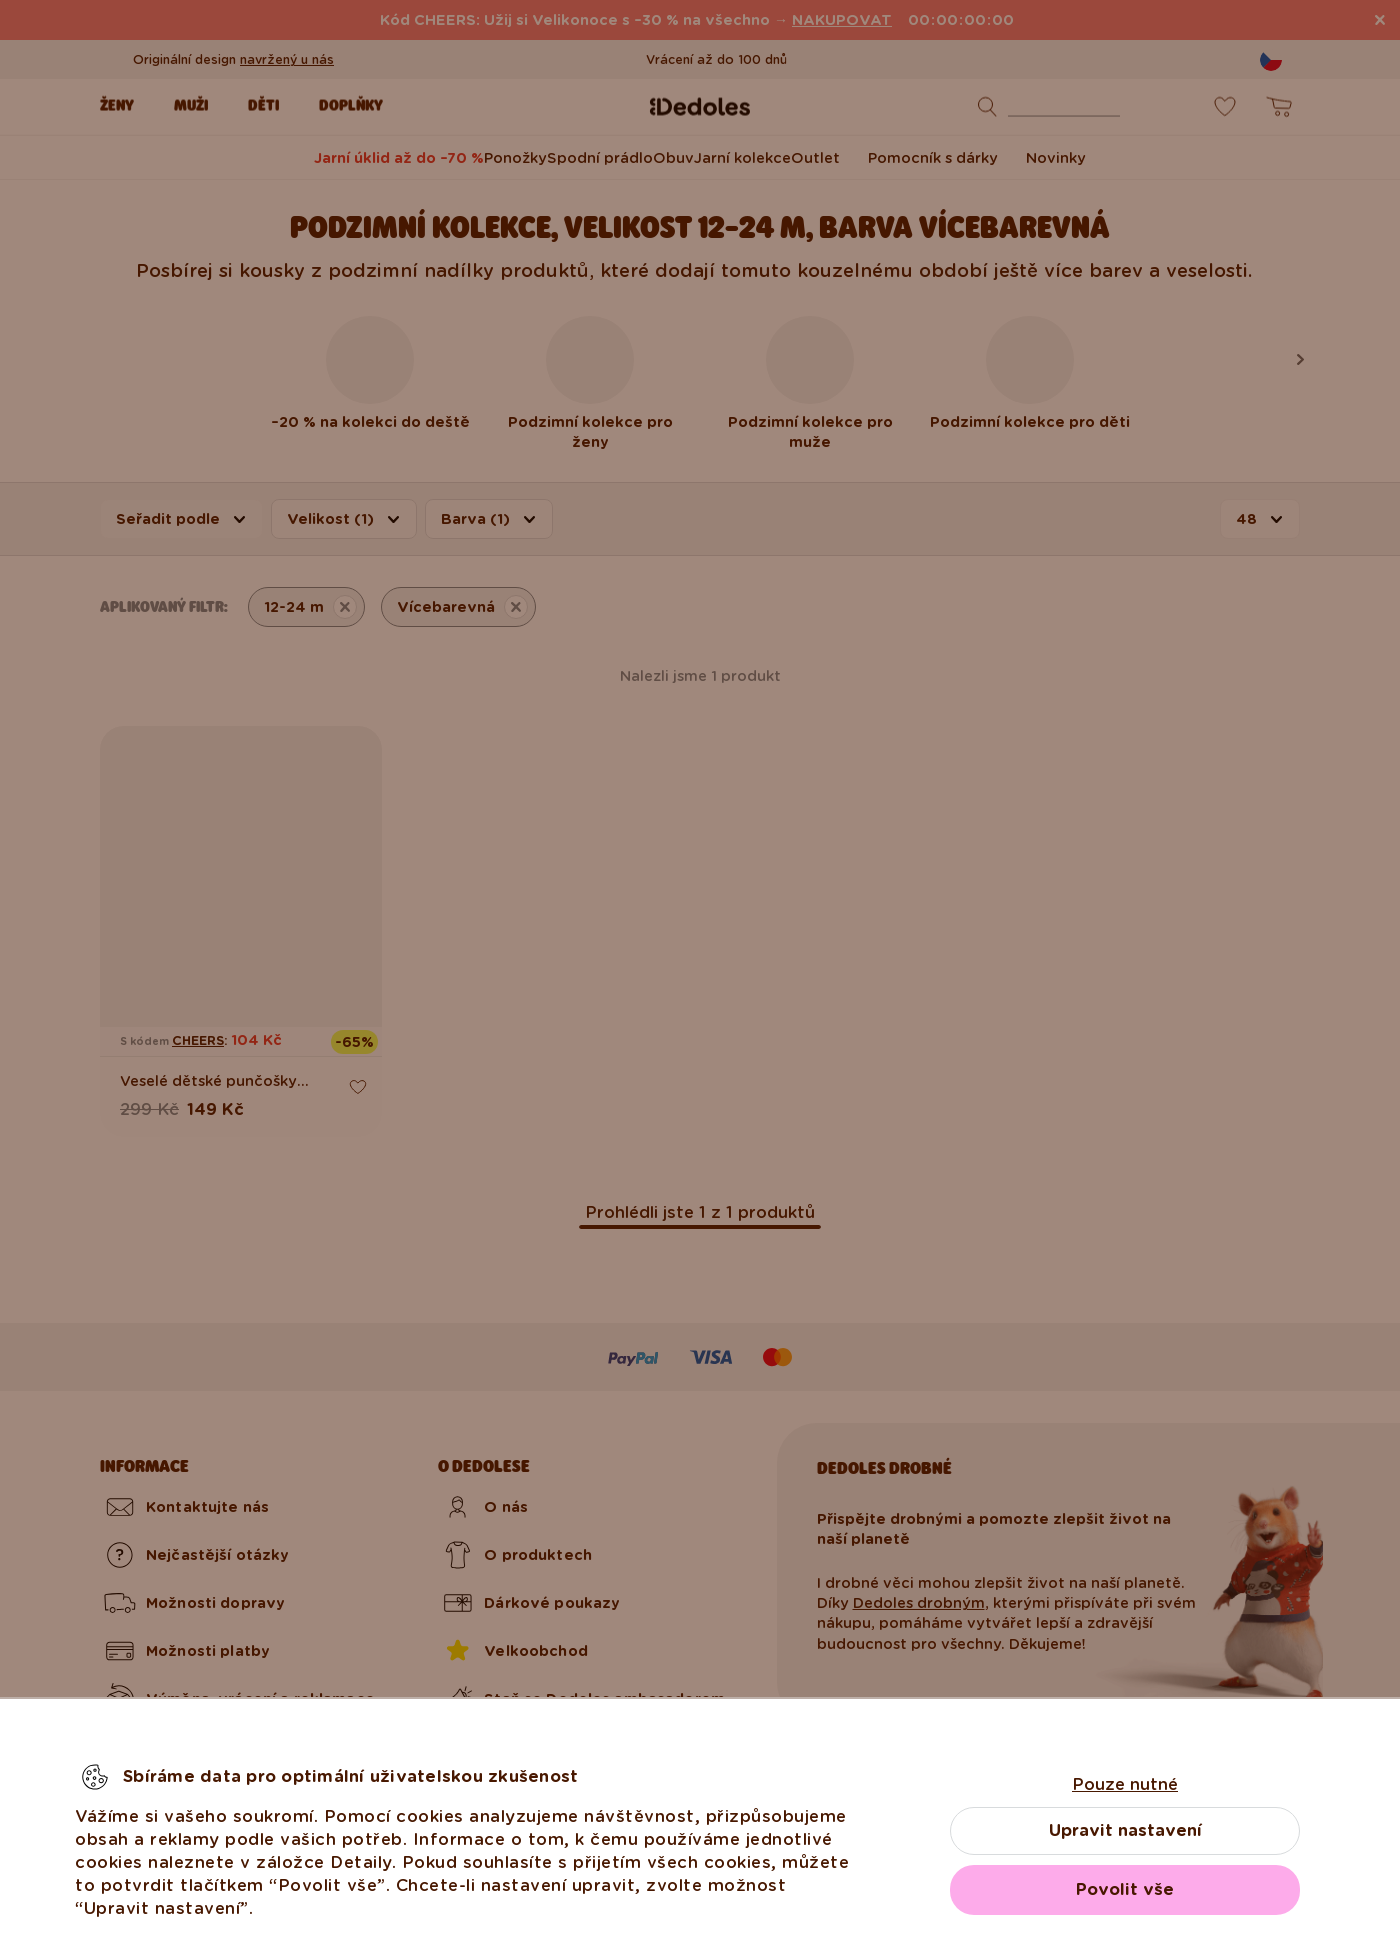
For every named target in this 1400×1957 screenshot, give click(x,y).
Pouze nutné (1125, 1784)
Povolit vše (1125, 1889)
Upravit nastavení (1125, 1830)
